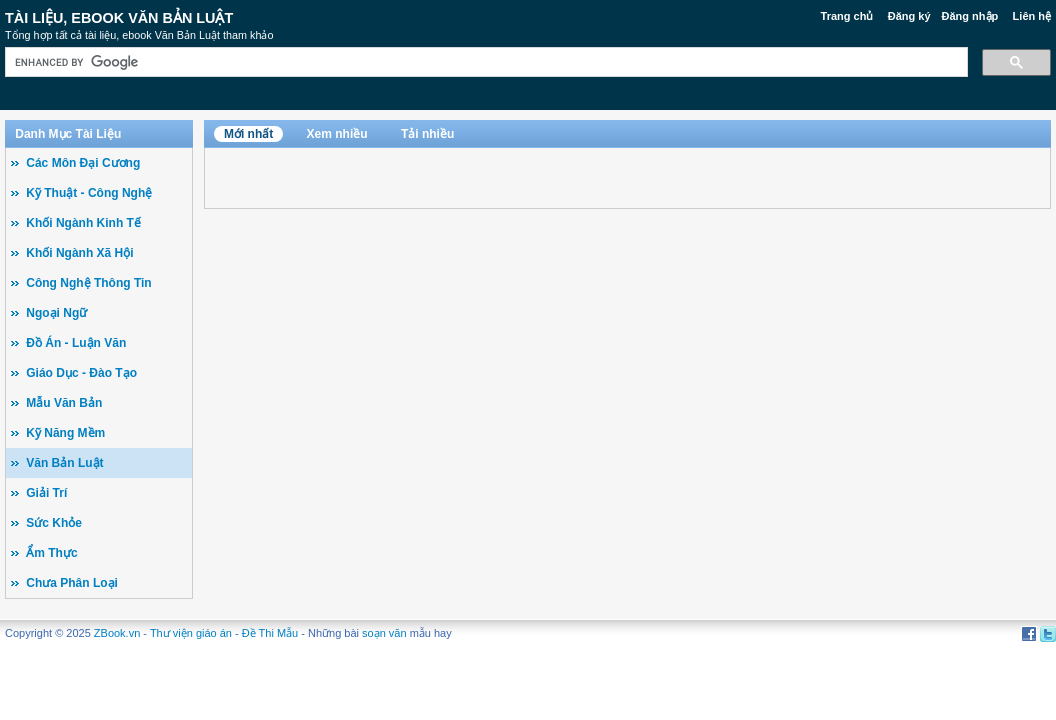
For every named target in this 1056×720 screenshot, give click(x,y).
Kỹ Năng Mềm (65, 433)
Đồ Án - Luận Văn (76, 343)
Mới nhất (248, 134)
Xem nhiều (337, 134)
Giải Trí (46, 493)
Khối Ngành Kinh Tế (83, 223)
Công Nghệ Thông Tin (88, 283)
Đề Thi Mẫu (270, 633)
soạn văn (384, 633)
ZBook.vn (117, 633)
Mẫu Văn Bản (64, 403)
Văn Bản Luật (64, 463)
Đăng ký (909, 16)
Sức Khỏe (54, 523)
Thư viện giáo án (191, 633)
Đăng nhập (970, 16)
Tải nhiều (427, 134)
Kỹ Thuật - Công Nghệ (89, 193)
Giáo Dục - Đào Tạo (81, 373)
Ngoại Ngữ (56, 313)
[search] (484, 62)
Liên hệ (1032, 16)
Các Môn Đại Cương (83, 163)
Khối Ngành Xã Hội (79, 253)
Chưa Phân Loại (72, 583)
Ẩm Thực (51, 553)
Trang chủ (847, 16)
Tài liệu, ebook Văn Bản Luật (119, 18)
